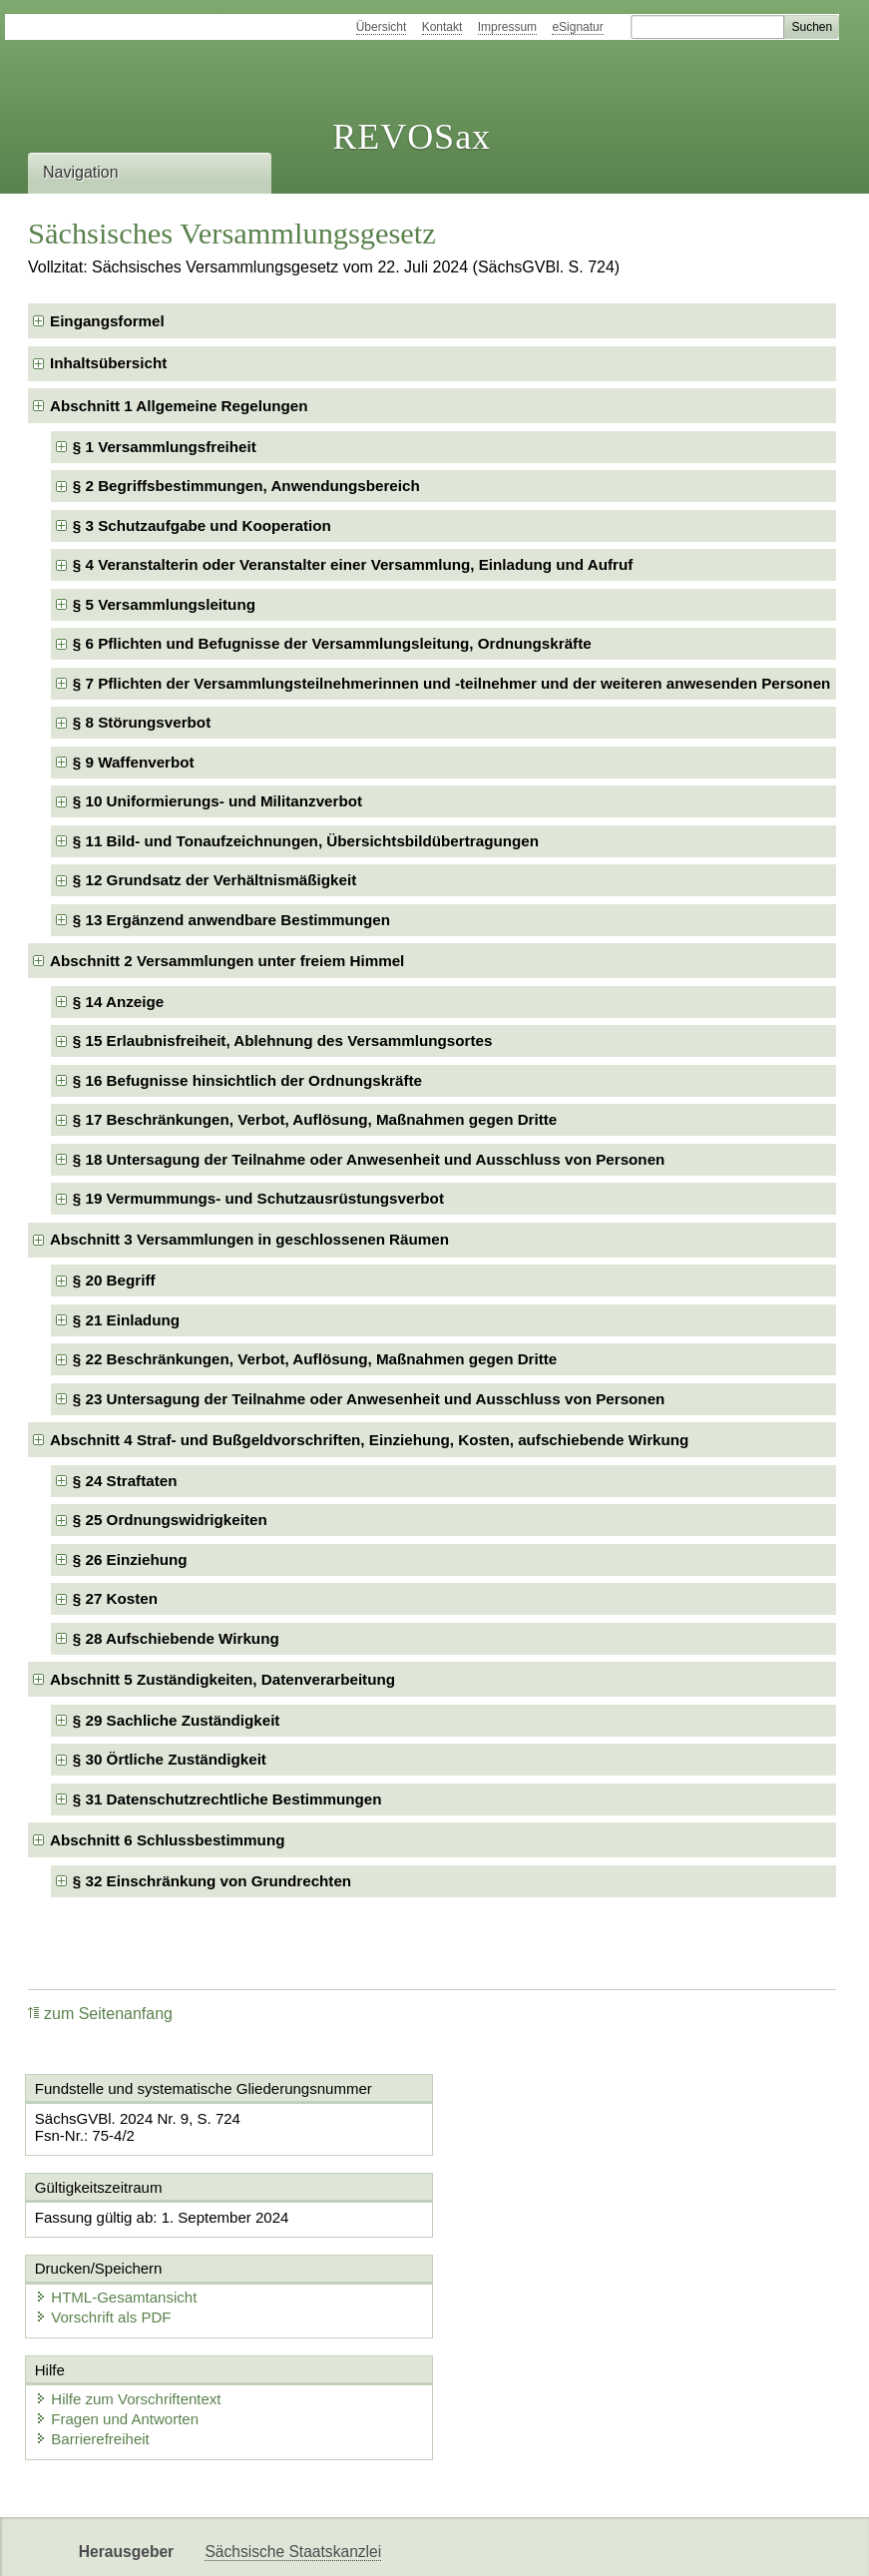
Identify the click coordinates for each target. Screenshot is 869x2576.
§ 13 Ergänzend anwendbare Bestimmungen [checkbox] (231, 919)
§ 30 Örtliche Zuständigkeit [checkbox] (169, 1759)
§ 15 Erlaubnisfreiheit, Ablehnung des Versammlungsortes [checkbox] (283, 1040)
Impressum (507, 27)
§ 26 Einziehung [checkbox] (130, 1559)
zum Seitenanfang (100, 2013)
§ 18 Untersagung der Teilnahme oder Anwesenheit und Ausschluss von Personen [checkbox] (369, 1159)
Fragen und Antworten (118, 2337)
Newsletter (241, 2543)
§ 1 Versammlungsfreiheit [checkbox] (164, 446)
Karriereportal (345, 2543)
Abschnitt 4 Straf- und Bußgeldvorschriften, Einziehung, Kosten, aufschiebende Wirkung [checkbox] (369, 1439)
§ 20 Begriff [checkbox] (114, 1280)
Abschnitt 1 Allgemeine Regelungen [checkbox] (179, 405)
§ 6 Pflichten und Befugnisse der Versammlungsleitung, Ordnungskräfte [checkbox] (332, 643)
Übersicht (381, 27)
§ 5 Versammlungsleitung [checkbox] (164, 604)
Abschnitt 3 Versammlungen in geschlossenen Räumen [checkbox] (249, 1239)
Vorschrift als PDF (528, 2236)
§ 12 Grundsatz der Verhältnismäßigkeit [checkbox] (214, 879)
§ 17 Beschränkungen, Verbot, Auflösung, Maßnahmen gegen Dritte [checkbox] (315, 1119)
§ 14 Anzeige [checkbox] (118, 1001)
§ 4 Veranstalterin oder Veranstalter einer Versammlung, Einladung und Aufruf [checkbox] (353, 564)
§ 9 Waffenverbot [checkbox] (134, 762)
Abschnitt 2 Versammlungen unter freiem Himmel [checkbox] (227, 960)
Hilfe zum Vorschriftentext (128, 2318)
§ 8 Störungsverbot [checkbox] (142, 722)
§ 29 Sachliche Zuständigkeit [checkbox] (176, 1720)
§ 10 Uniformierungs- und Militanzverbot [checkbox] (217, 800)
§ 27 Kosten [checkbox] (115, 1598)
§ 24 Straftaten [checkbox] (125, 1480)
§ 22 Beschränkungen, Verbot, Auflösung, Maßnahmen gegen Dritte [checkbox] (315, 1358)
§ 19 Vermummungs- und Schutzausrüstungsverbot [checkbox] (258, 1198)
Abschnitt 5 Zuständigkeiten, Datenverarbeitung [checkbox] (222, 1679)
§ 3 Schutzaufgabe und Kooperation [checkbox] (202, 525)
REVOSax (411, 137)
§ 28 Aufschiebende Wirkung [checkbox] (176, 1638)
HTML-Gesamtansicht (541, 2216)
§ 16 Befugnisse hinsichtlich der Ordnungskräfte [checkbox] (247, 1080)
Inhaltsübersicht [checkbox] (108, 362)
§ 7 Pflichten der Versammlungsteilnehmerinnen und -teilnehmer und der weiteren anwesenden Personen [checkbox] (452, 683)
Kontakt (442, 27)
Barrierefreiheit (93, 2357)
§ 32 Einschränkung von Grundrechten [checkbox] (212, 1880)
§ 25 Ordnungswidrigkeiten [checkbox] (170, 1519)
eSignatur (577, 27)
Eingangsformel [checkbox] (107, 320)
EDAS (433, 2543)
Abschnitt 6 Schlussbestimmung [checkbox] (167, 1839)
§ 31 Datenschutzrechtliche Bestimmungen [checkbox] (227, 1799)
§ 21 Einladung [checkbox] (126, 1319)
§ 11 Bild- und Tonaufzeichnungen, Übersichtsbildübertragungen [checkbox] (306, 840)
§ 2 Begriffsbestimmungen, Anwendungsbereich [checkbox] (246, 485)
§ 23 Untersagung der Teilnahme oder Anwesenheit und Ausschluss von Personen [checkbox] (369, 1398)
